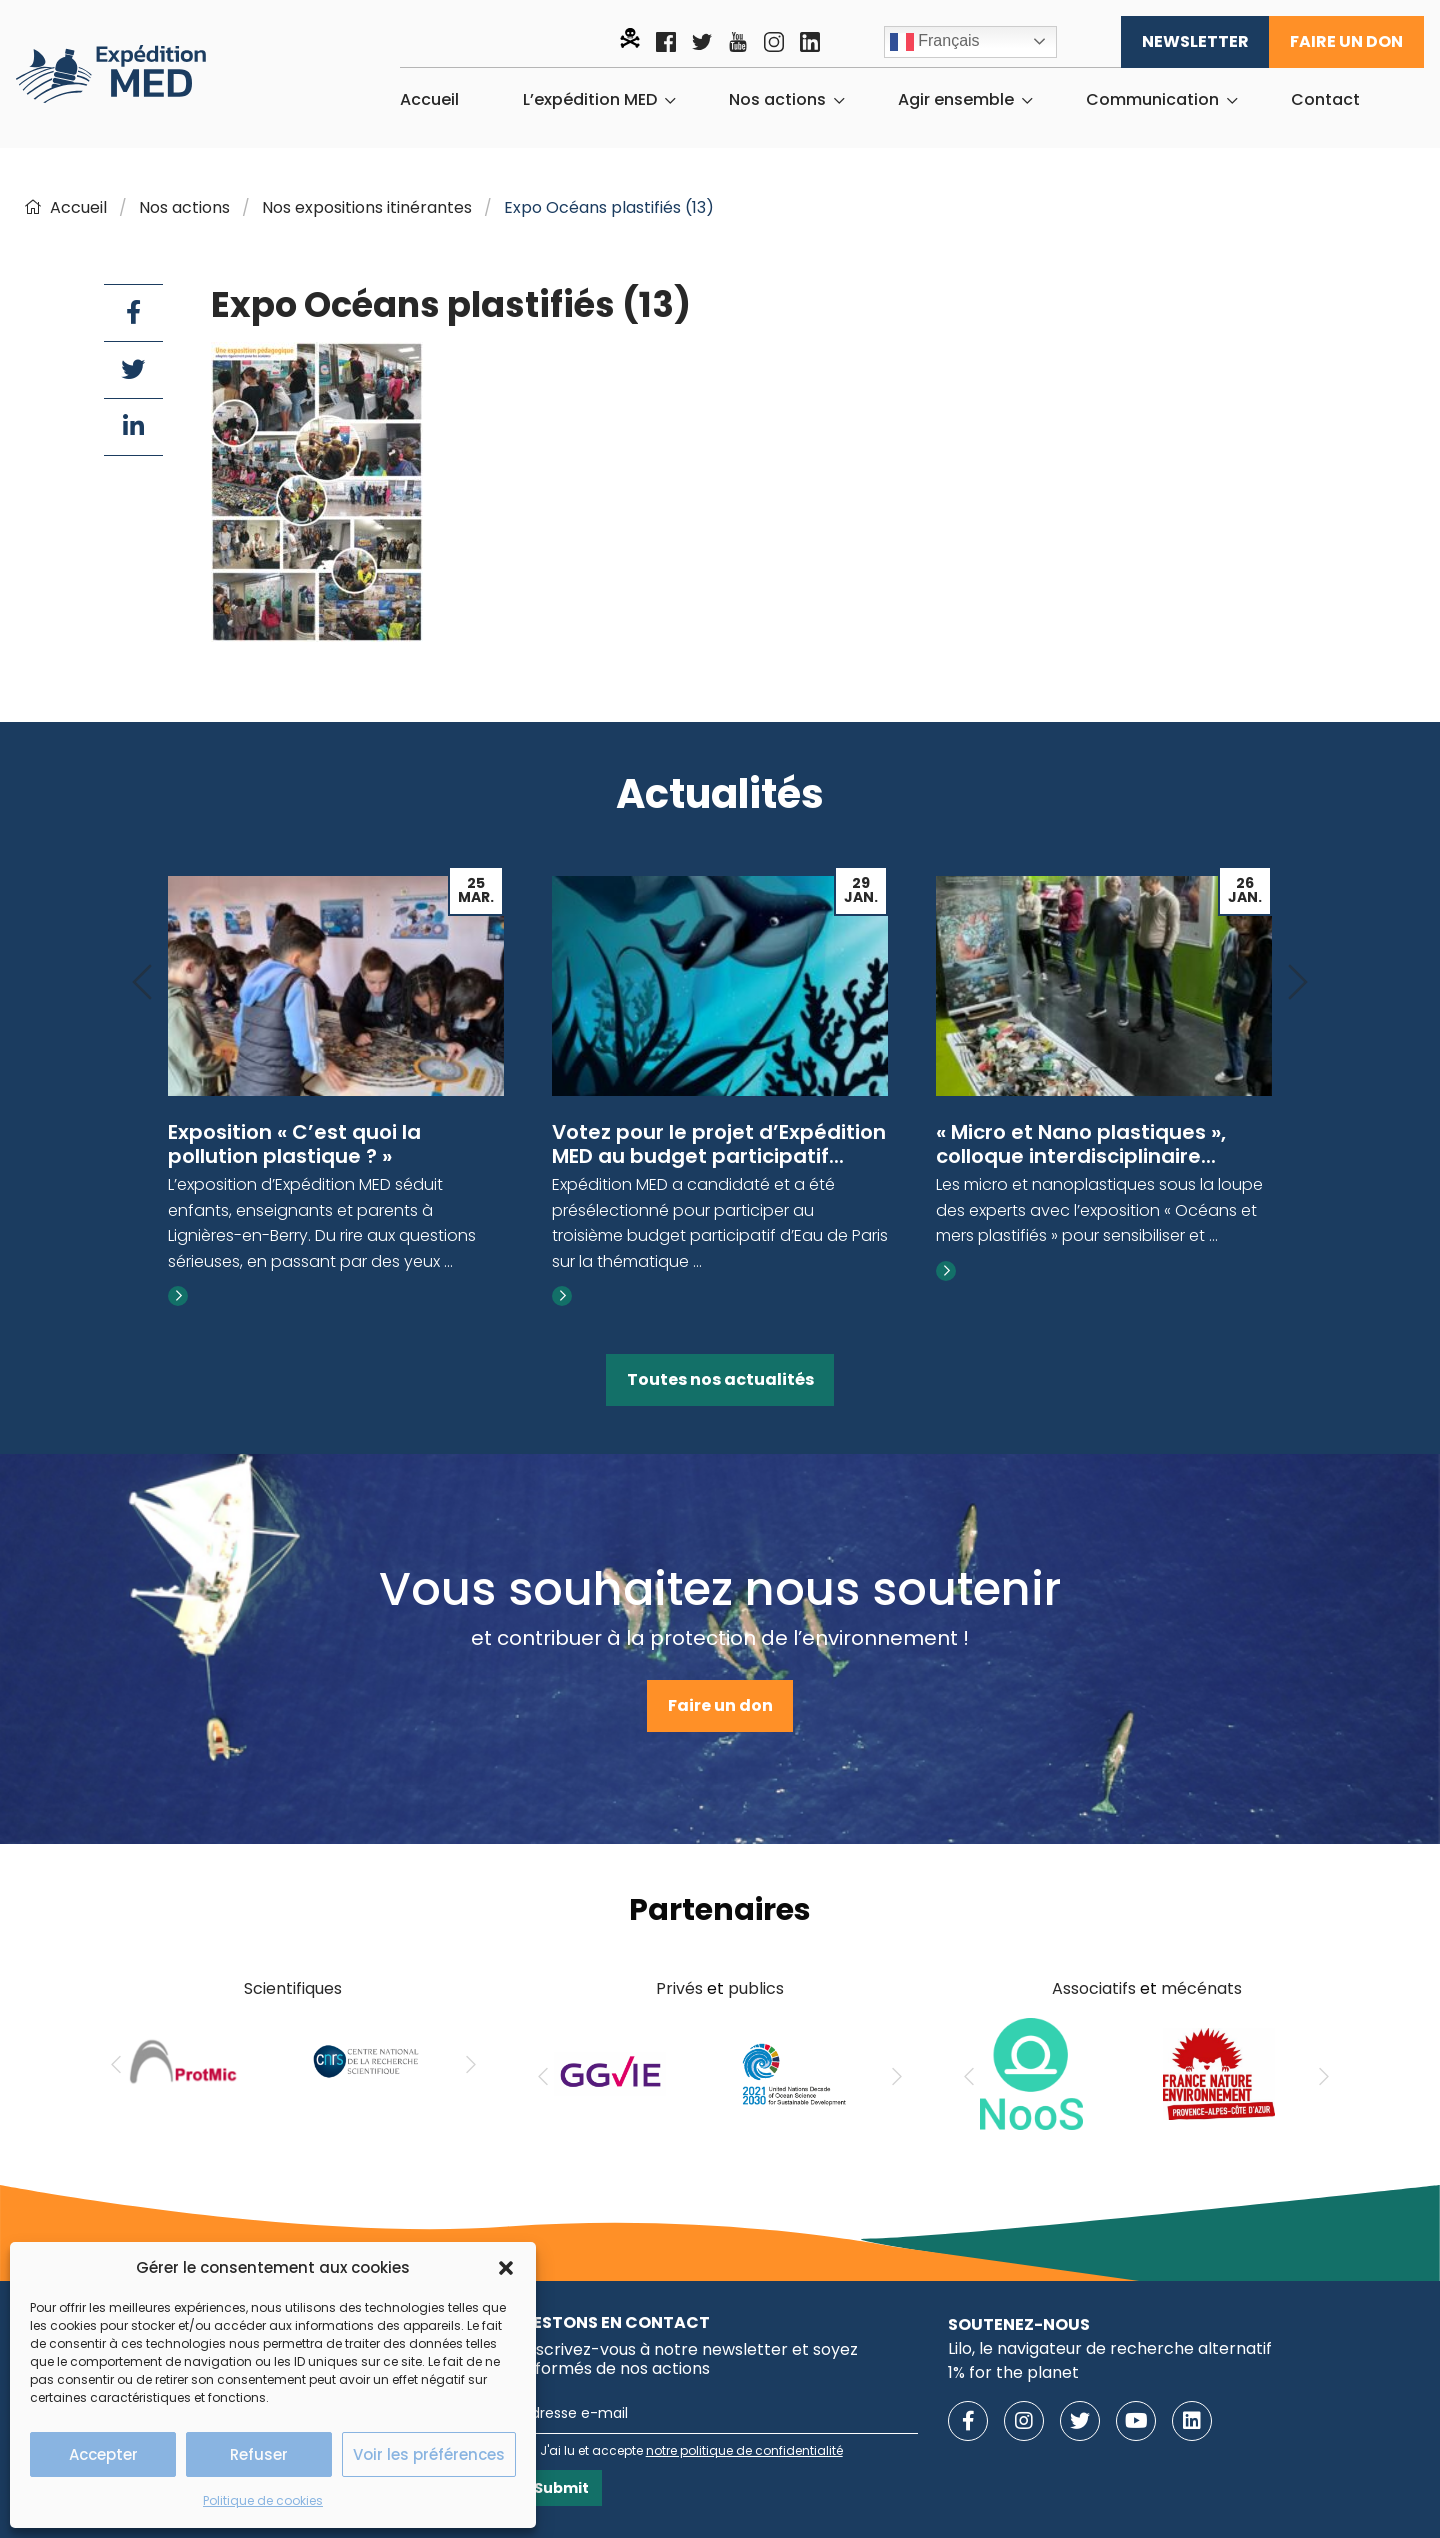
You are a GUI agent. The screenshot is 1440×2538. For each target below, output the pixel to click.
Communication (1152, 100)
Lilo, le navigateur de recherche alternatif (1110, 2348)
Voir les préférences (429, 2454)
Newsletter (1195, 41)
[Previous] (142, 983)
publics (756, 1988)
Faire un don (1346, 41)
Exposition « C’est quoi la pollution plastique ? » (294, 1144)
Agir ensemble (956, 100)
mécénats (1201, 1988)
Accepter (103, 2454)
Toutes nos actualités (720, 1379)
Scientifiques (293, 1988)
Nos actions (777, 100)
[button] (506, 2268)
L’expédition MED (590, 100)
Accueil (429, 100)
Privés (679, 1988)
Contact (1325, 100)
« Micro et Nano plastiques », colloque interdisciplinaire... (1081, 1144)
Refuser (259, 2454)
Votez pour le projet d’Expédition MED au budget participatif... (719, 1144)
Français (935, 42)
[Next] (1298, 983)
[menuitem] (429, 100)
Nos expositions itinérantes (367, 207)
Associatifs (1094, 1988)
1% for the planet (1013, 2372)
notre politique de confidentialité (744, 2450)
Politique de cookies (263, 2500)
